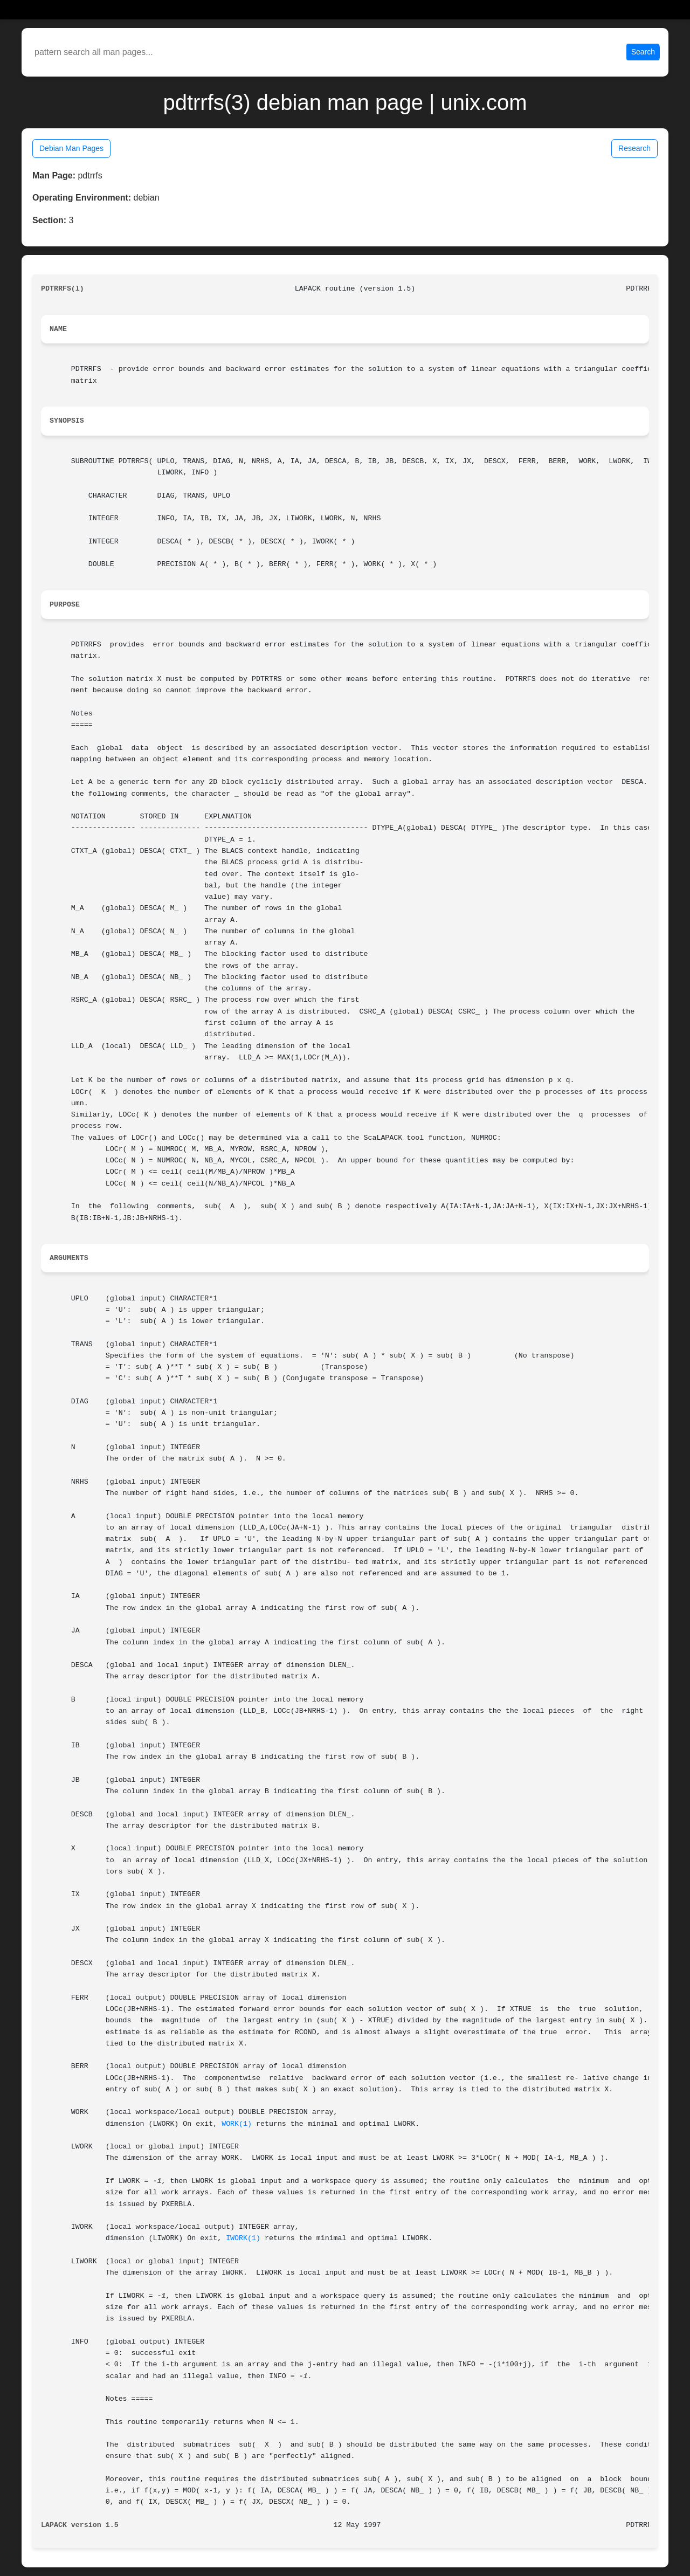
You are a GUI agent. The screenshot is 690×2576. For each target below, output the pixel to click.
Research (634, 148)
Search (643, 51)
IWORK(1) (243, 2238)
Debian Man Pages (71, 148)
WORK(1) (237, 2124)
